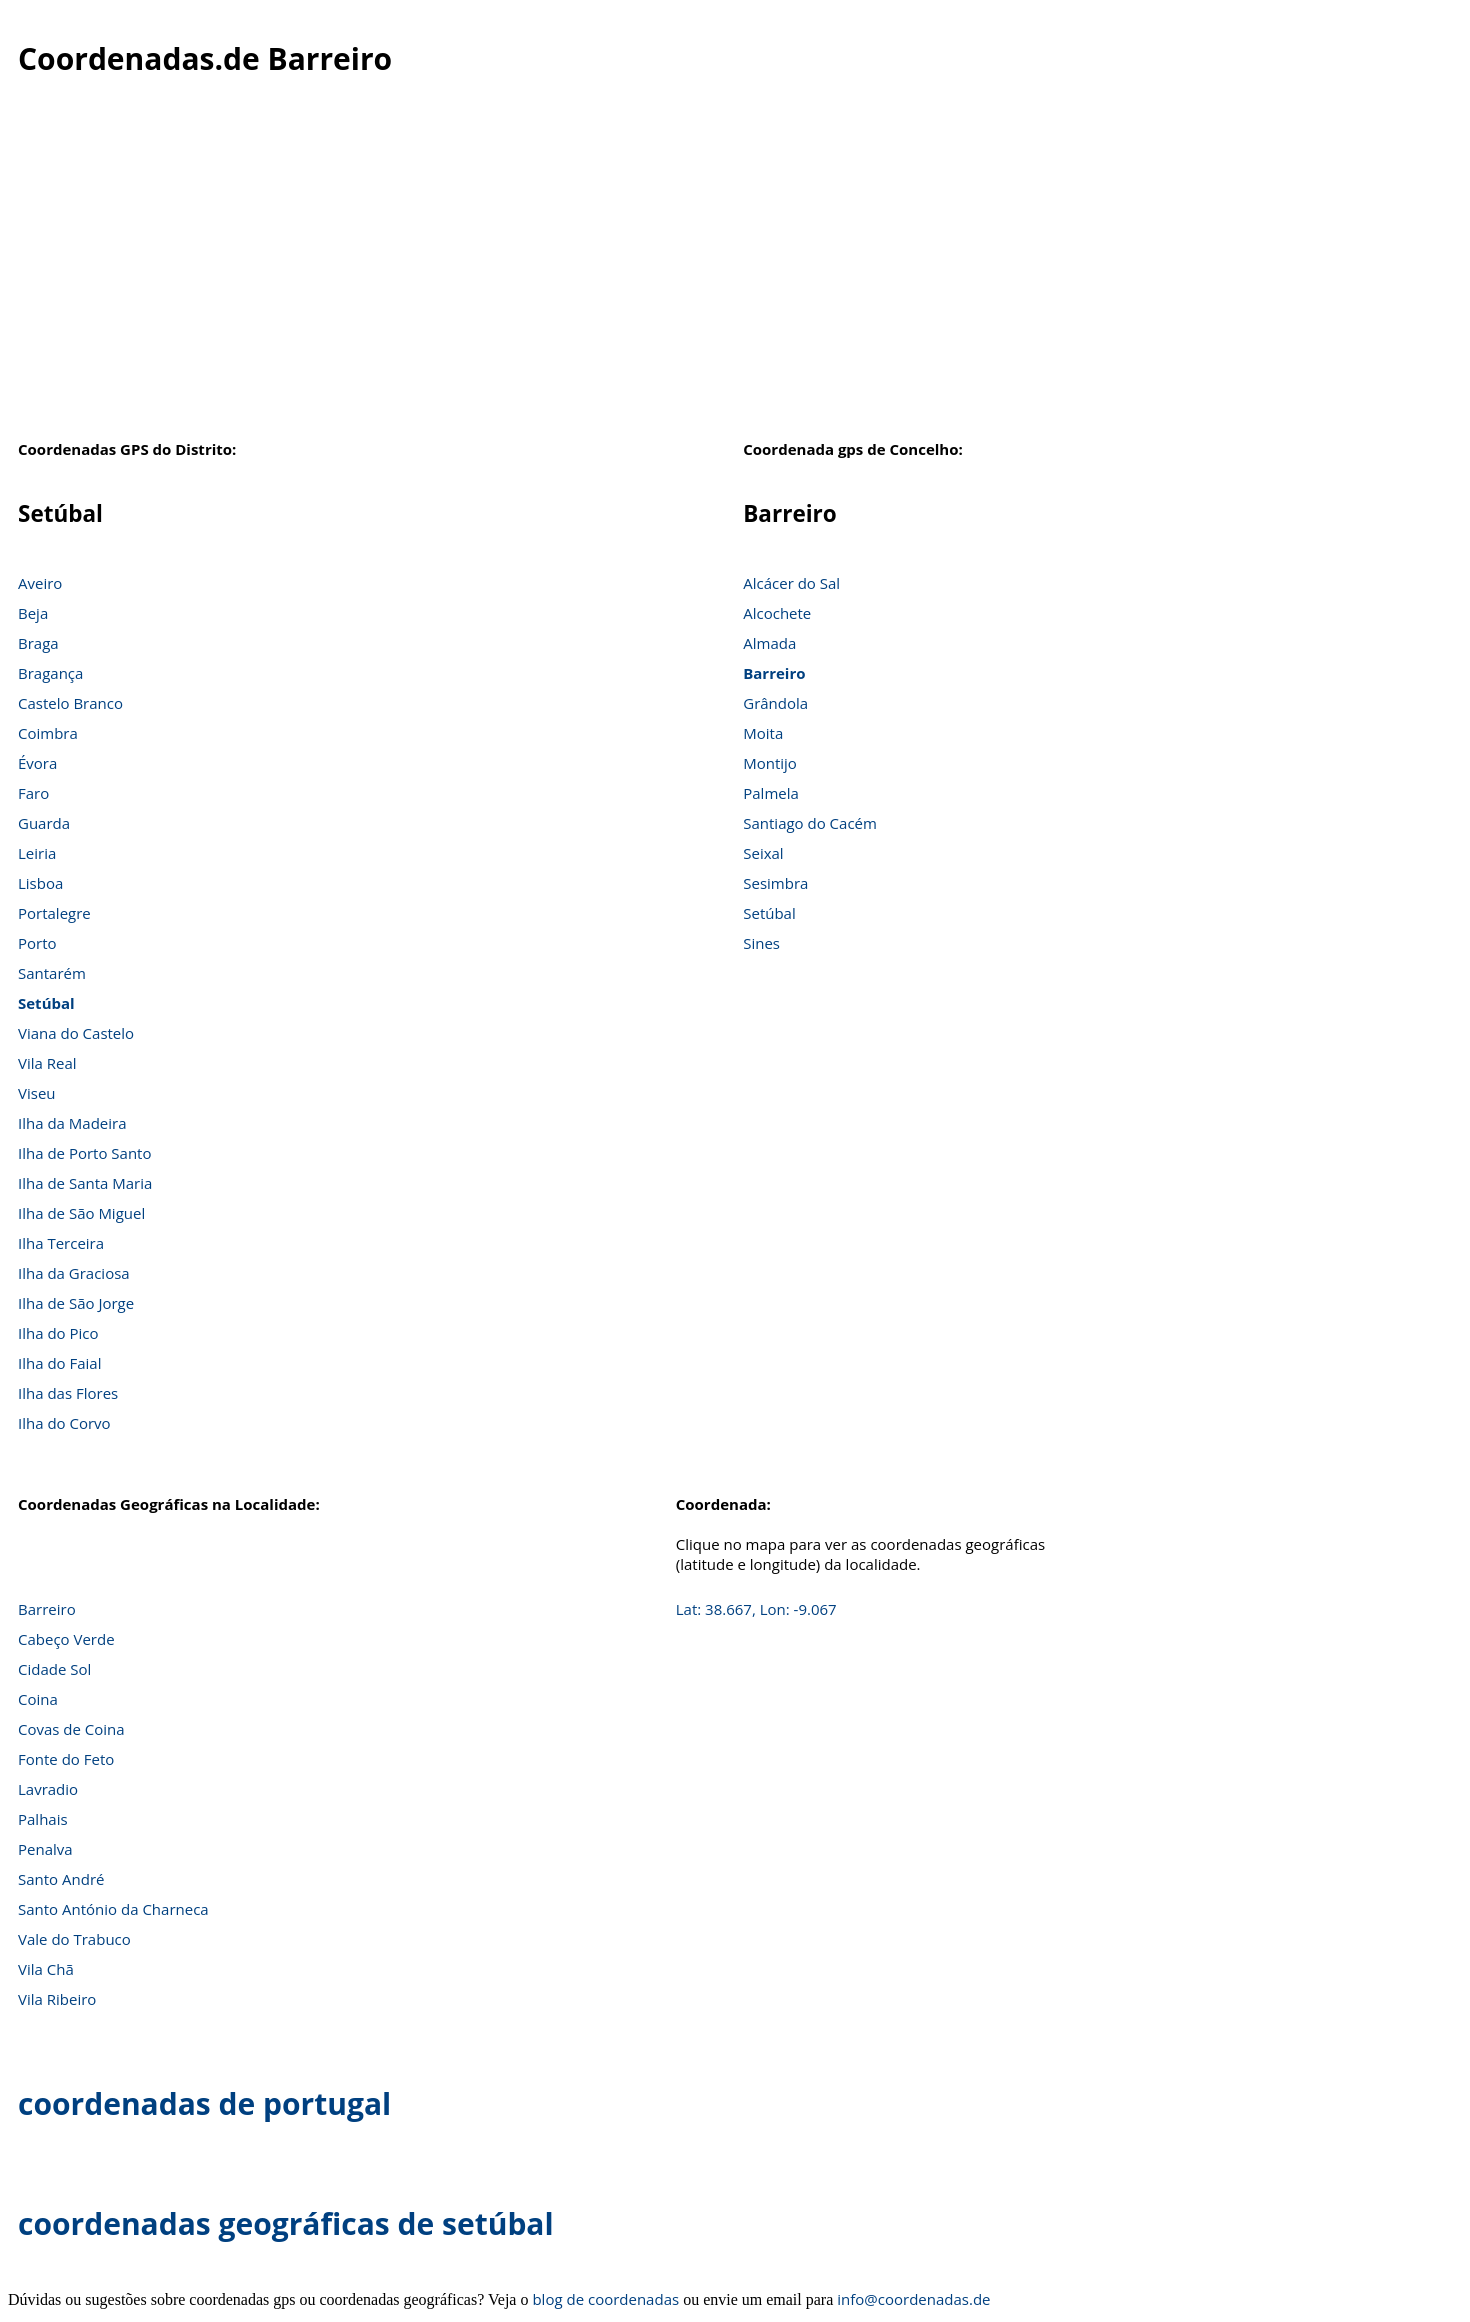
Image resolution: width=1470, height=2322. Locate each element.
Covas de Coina (71, 1729)
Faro (33, 793)
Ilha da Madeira (72, 1123)
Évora (37, 763)
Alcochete (777, 613)
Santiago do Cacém (810, 823)
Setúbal (46, 1003)
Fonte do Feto (66, 1759)
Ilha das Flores (68, 1393)
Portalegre (54, 913)
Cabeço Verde (66, 1639)
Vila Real (47, 1063)
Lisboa (40, 883)
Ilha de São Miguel (81, 1213)
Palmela (771, 793)
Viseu (37, 1093)
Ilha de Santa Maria (85, 1183)
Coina (38, 1699)
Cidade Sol (54, 1669)
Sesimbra (775, 883)
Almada (769, 643)
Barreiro (774, 673)
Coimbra (48, 733)
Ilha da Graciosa (74, 1273)
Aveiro (40, 583)
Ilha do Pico (58, 1333)
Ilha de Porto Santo (84, 1153)
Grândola (775, 703)
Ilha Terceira (61, 1243)
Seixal (763, 853)
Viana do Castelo (76, 1033)
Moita (763, 733)
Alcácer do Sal (791, 583)
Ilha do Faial (60, 1363)
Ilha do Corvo (64, 1423)
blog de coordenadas (605, 2299)
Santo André (61, 1879)
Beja (33, 613)
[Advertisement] (735, 269)
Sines (761, 943)
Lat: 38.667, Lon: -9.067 (756, 1609)
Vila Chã (46, 1969)
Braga (38, 643)
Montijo (770, 763)
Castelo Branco (70, 703)
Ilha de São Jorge (76, 1303)
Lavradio (48, 1789)
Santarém (52, 973)
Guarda (44, 823)
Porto (37, 943)
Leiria (37, 853)
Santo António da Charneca (113, 1909)
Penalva (45, 1849)
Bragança (50, 673)
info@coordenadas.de (913, 2299)
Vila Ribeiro (57, 1999)
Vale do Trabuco (74, 1939)
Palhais (43, 1819)
